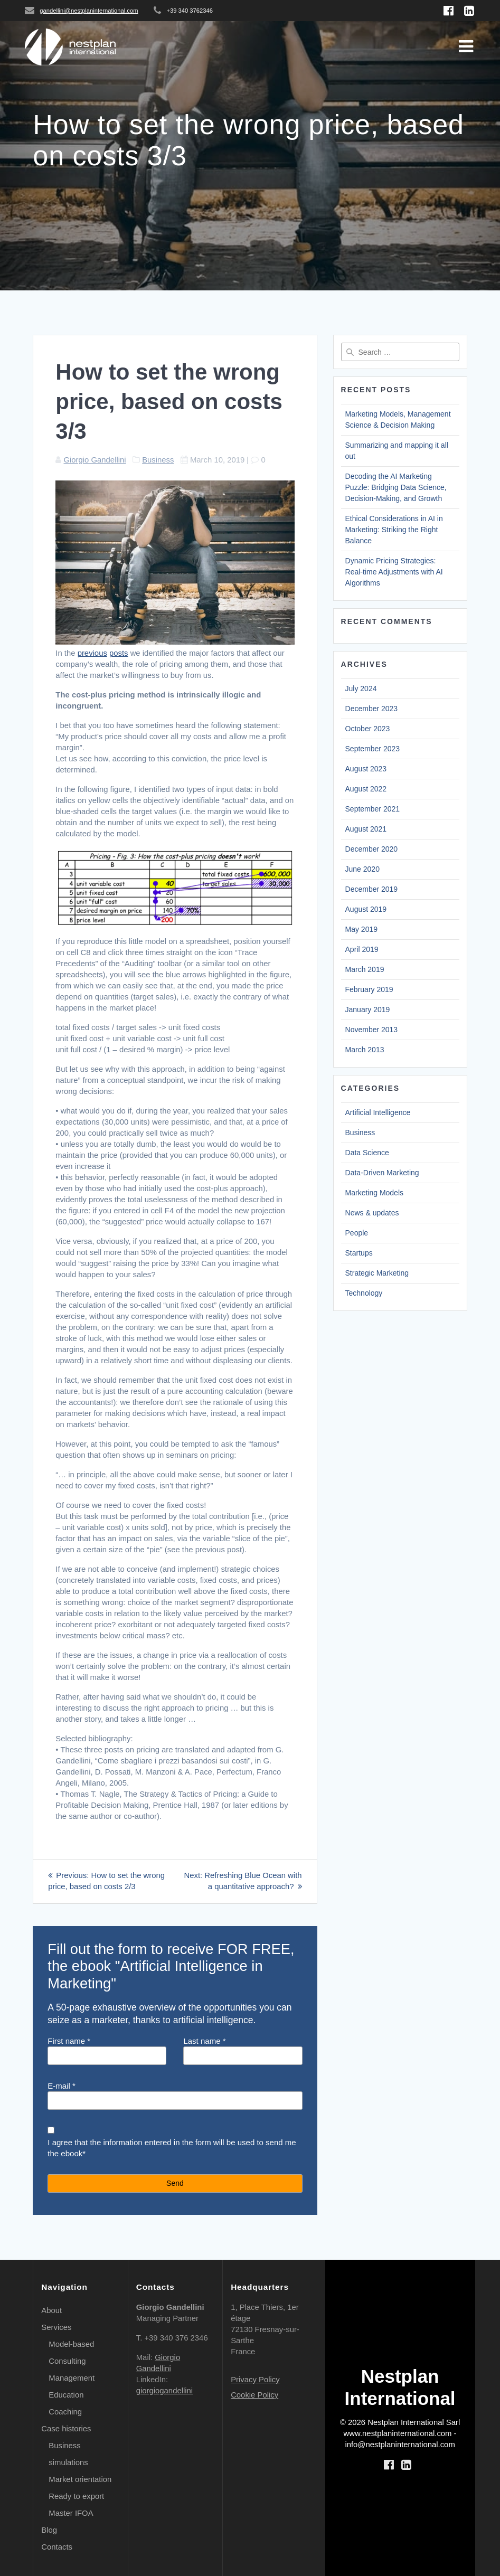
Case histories (66, 2428)
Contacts (56, 2547)
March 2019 (364, 969)
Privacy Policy (255, 2379)
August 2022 (366, 789)
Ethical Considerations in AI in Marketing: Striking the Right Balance (394, 529)
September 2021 (372, 809)
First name (107, 2050)
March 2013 (364, 1049)
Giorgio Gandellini (94, 460)
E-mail (175, 2095)
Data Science (367, 1152)
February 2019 (369, 989)
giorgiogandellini (164, 2390)
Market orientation (80, 2479)
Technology (364, 1293)
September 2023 (372, 748)
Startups (359, 1253)
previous (92, 653)
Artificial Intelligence (378, 1112)
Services (56, 2327)
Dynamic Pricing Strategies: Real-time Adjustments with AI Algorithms (394, 571)
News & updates (372, 1213)
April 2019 (362, 949)
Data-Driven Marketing (382, 1172)
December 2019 (371, 889)
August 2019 (366, 909)
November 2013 (371, 1029)
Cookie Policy (254, 2395)
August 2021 (366, 829)
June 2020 (362, 869)
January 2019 (367, 1009)
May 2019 (361, 929)
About (51, 2310)
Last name (242, 2050)
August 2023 (366, 769)
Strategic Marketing (377, 1273)
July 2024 (361, 688)
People (357, 1233)
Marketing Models (374, 1192)
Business (158, 460)
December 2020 (371, 849)
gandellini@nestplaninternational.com (89, 10)
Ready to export (76, 2496)
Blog (49, 2530)
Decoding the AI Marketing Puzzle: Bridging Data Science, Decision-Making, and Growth (396, 487)
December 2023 (371, 708)
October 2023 (367, 728)
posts (118, 653)
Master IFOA (71, 2513)
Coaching (65, 2412)
